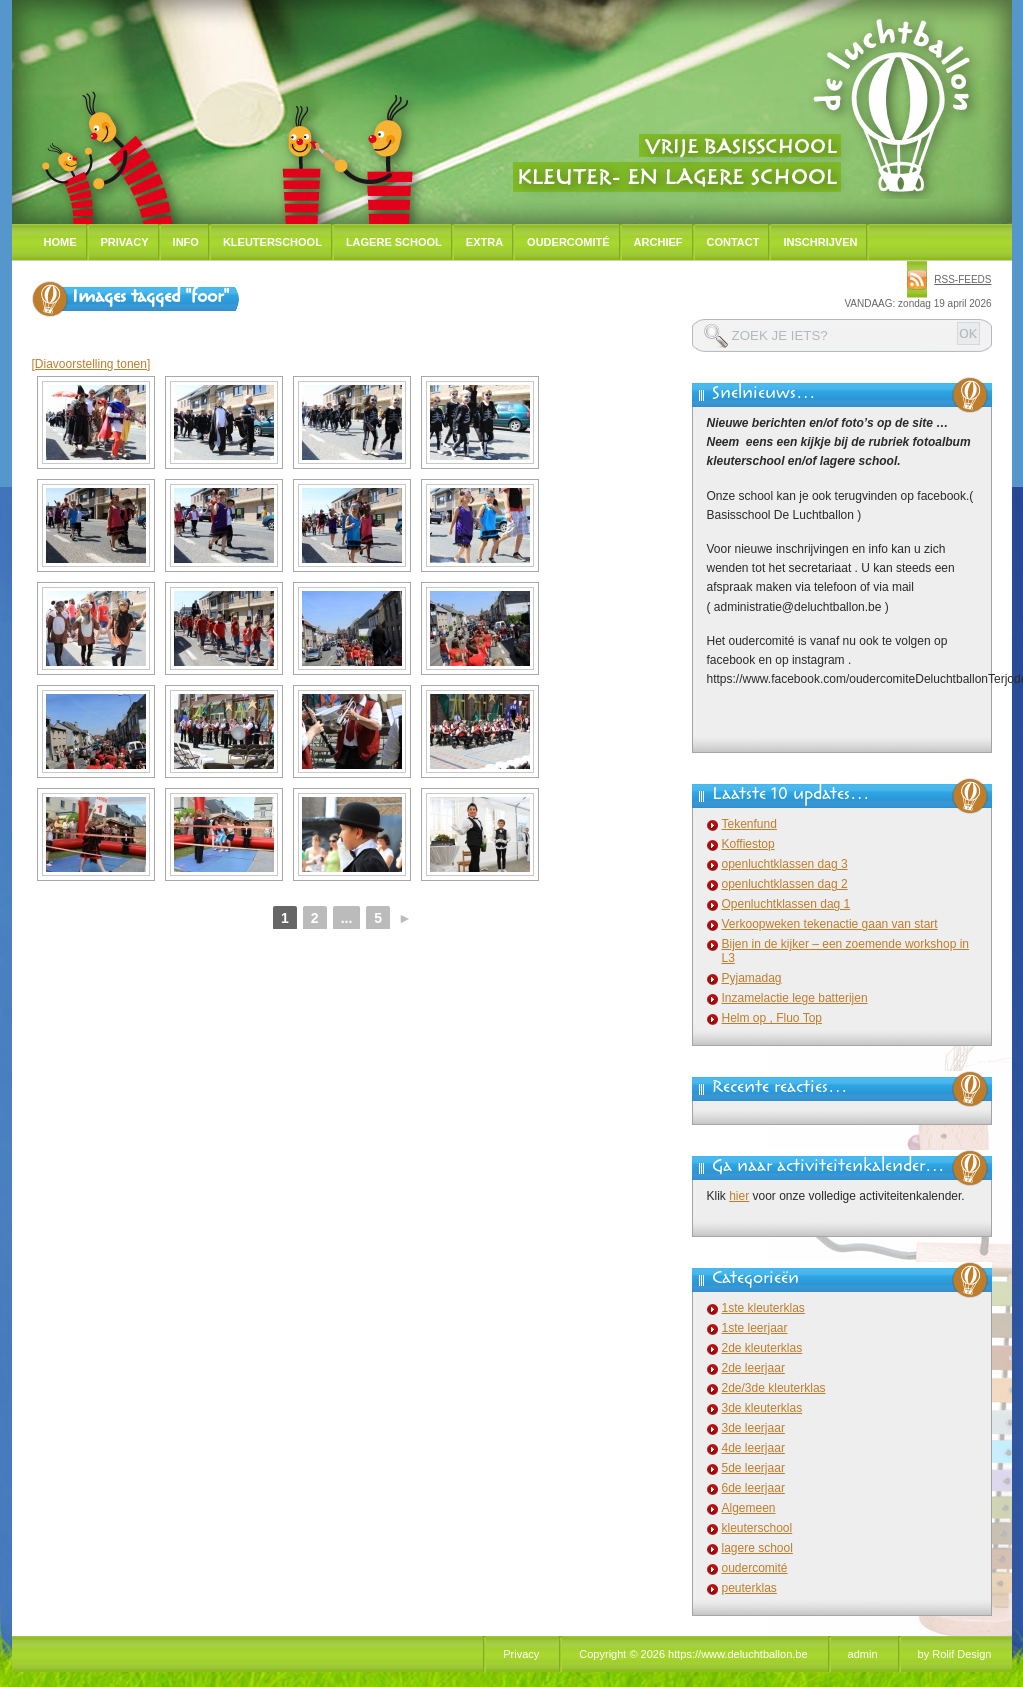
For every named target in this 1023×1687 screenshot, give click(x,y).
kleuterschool (757, 1528)
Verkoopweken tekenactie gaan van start (830, 924)
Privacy (125, 242)
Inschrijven (820, 242)
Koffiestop (748, 844)
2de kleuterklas (762, 1348)
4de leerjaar (753, 1448)
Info (186, 242)
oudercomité (755, 1568)
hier (739, 1196)
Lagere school (394, 242)
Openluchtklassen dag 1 (786, 904)
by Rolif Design (955, 1654)
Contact (733, 242)
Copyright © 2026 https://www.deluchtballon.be (693, 1654)
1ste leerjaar (755, 1328)
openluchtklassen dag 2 (785, 884)
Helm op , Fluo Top (772, 1018)
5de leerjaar (753, 1468)
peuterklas (749, 1588)
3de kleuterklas (762, 1408)
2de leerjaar (753, 1368)
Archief (658, 242)
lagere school (757, 1548)
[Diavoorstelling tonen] (91, 364)
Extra (484, 242)
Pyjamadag (752, 978)
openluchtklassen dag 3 (785, 864)
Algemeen (749, 1508)
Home (60, 242)
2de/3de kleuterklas (774, 1388)
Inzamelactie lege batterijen (795, 998)
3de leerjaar (753, 1428)
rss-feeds (962, 279)
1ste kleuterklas (763, 1308)
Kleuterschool (272, 242)
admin (863, 1654)
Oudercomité (568, 242)
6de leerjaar (753, 1488)
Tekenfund (749, 824)
